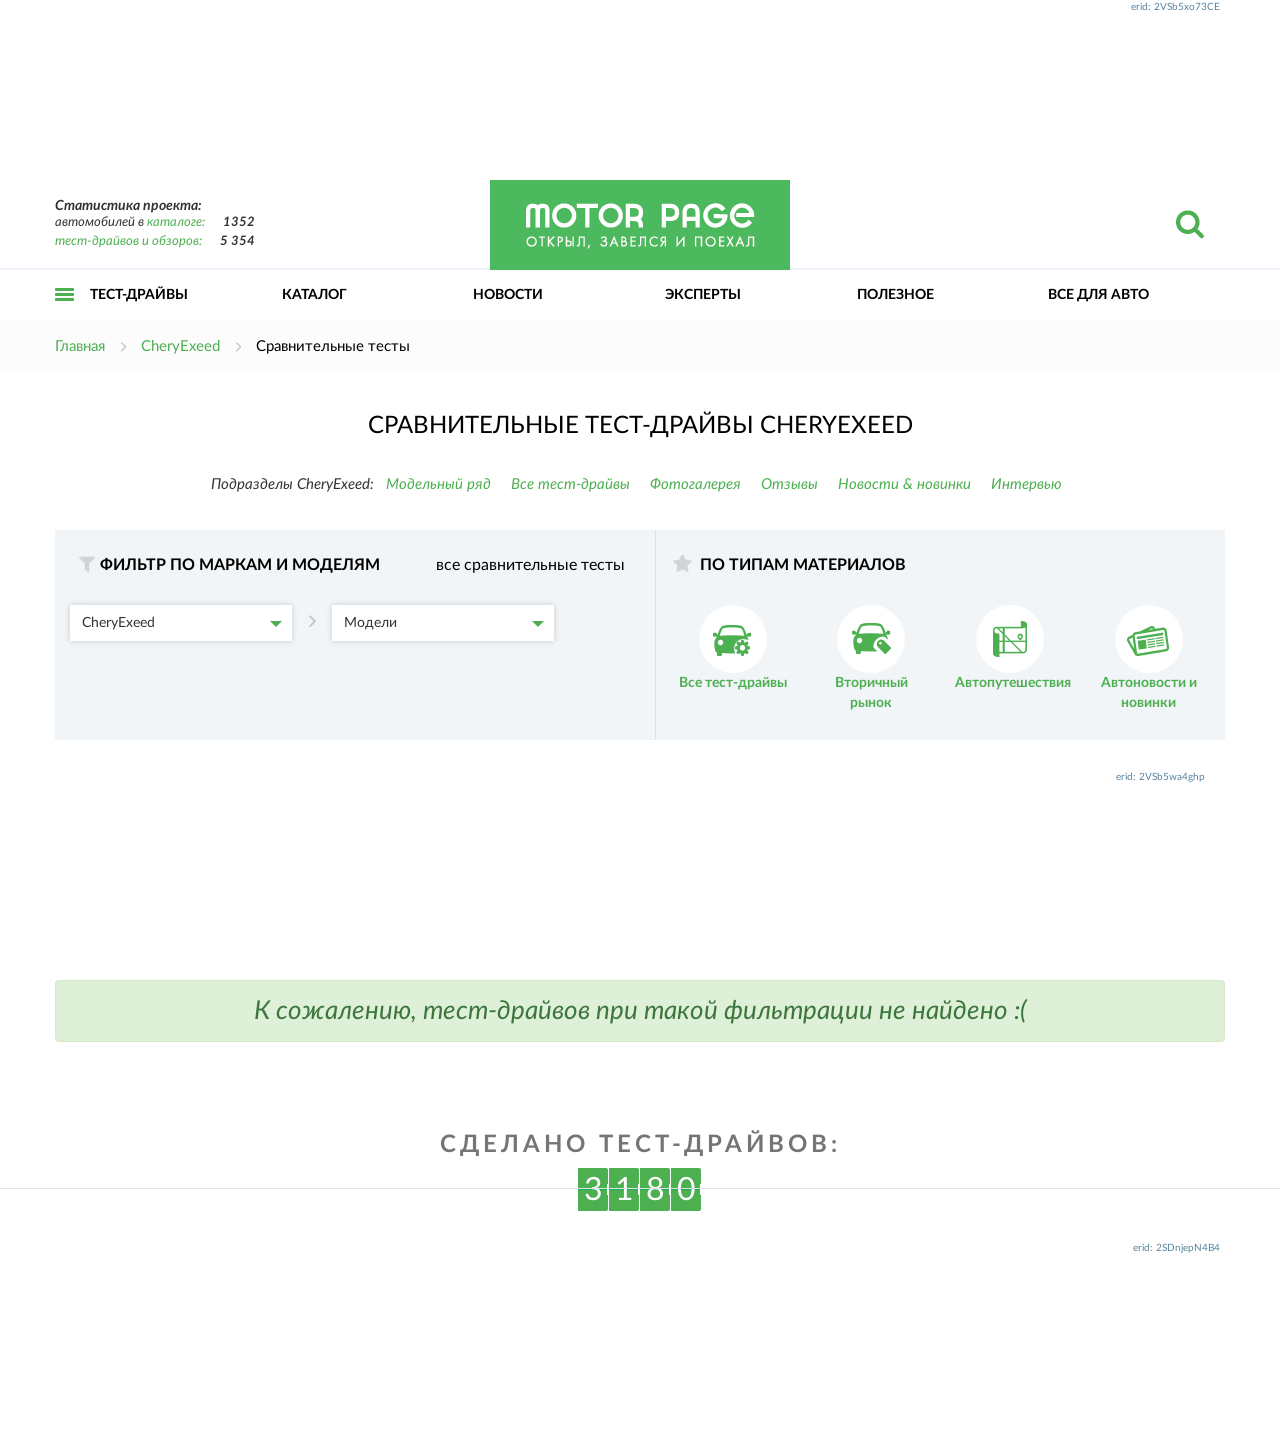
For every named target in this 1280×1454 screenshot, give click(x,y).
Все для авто (1098, 295)
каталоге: (176, 222)
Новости (508, 295)
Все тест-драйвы (570, 484)
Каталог (314, 295)
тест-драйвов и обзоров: (128, 241)
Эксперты (703, 295)
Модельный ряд (438, 484)
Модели (444, 623)
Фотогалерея (695, 484)
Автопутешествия (1013, 647)
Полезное (895, 295)
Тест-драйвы (139, 295)
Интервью (1026, 484)
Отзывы (789, 484)
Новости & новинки (904, 484)
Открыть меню (65, 316)
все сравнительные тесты (530, 565)
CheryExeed (182, 623)
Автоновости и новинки (1149, 657)
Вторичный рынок (871, 657)
